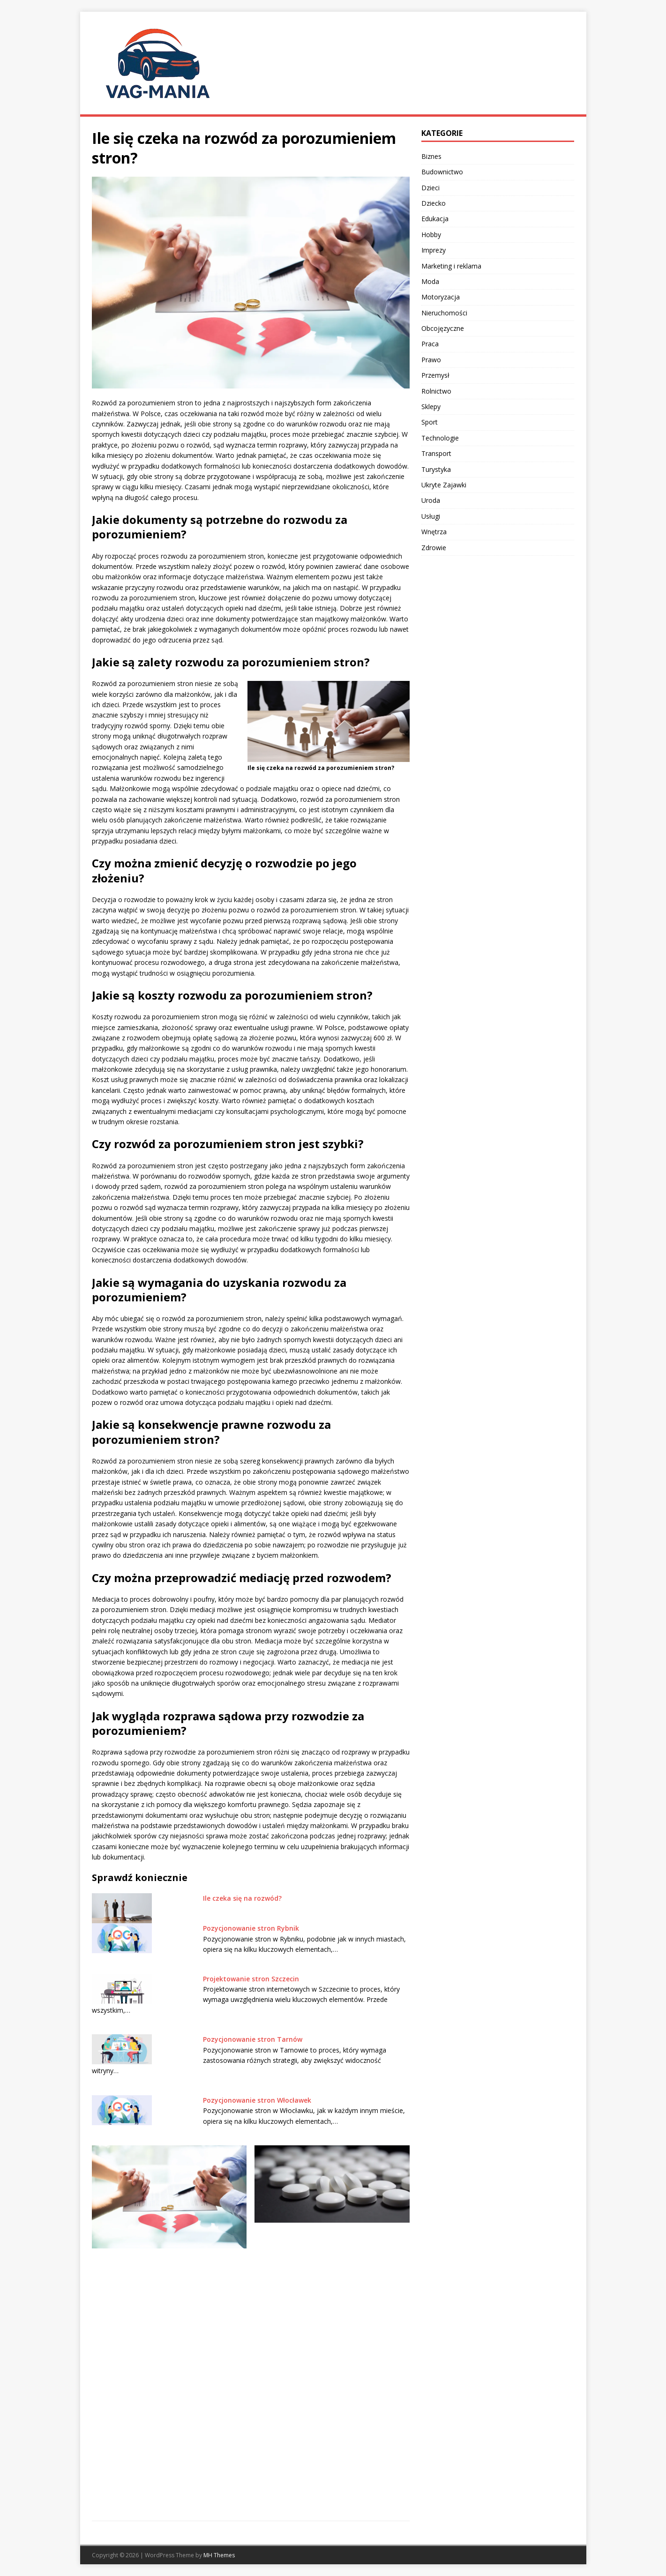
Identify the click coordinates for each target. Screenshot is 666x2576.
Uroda (430, 500)
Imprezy (433, 250)
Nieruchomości (444, 312)
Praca (430, 343)
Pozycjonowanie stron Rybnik (251, 1928)
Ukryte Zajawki (443, 484)
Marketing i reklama (451, 265)
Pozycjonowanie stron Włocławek (257, 2100)
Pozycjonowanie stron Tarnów (252, 2039)
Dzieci (430, 187)
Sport (429, 422)
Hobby (431, 234)
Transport (436, 453)
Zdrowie (433, 547)
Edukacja (435, 218)
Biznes (431, 156)
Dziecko (433, 203)
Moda (430, 281)
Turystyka (436, 469)
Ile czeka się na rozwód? (242, 1898)
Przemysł (435, 375)
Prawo (431, 359)
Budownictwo (442, 171)
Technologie (440, 437)
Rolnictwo (436, 391)
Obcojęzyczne (442, 328)
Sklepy (431, 406)
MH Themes (219, 2555)
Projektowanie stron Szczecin (251, 1978)
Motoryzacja (440, 296)
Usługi (430, 516)
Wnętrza (434, 531)
